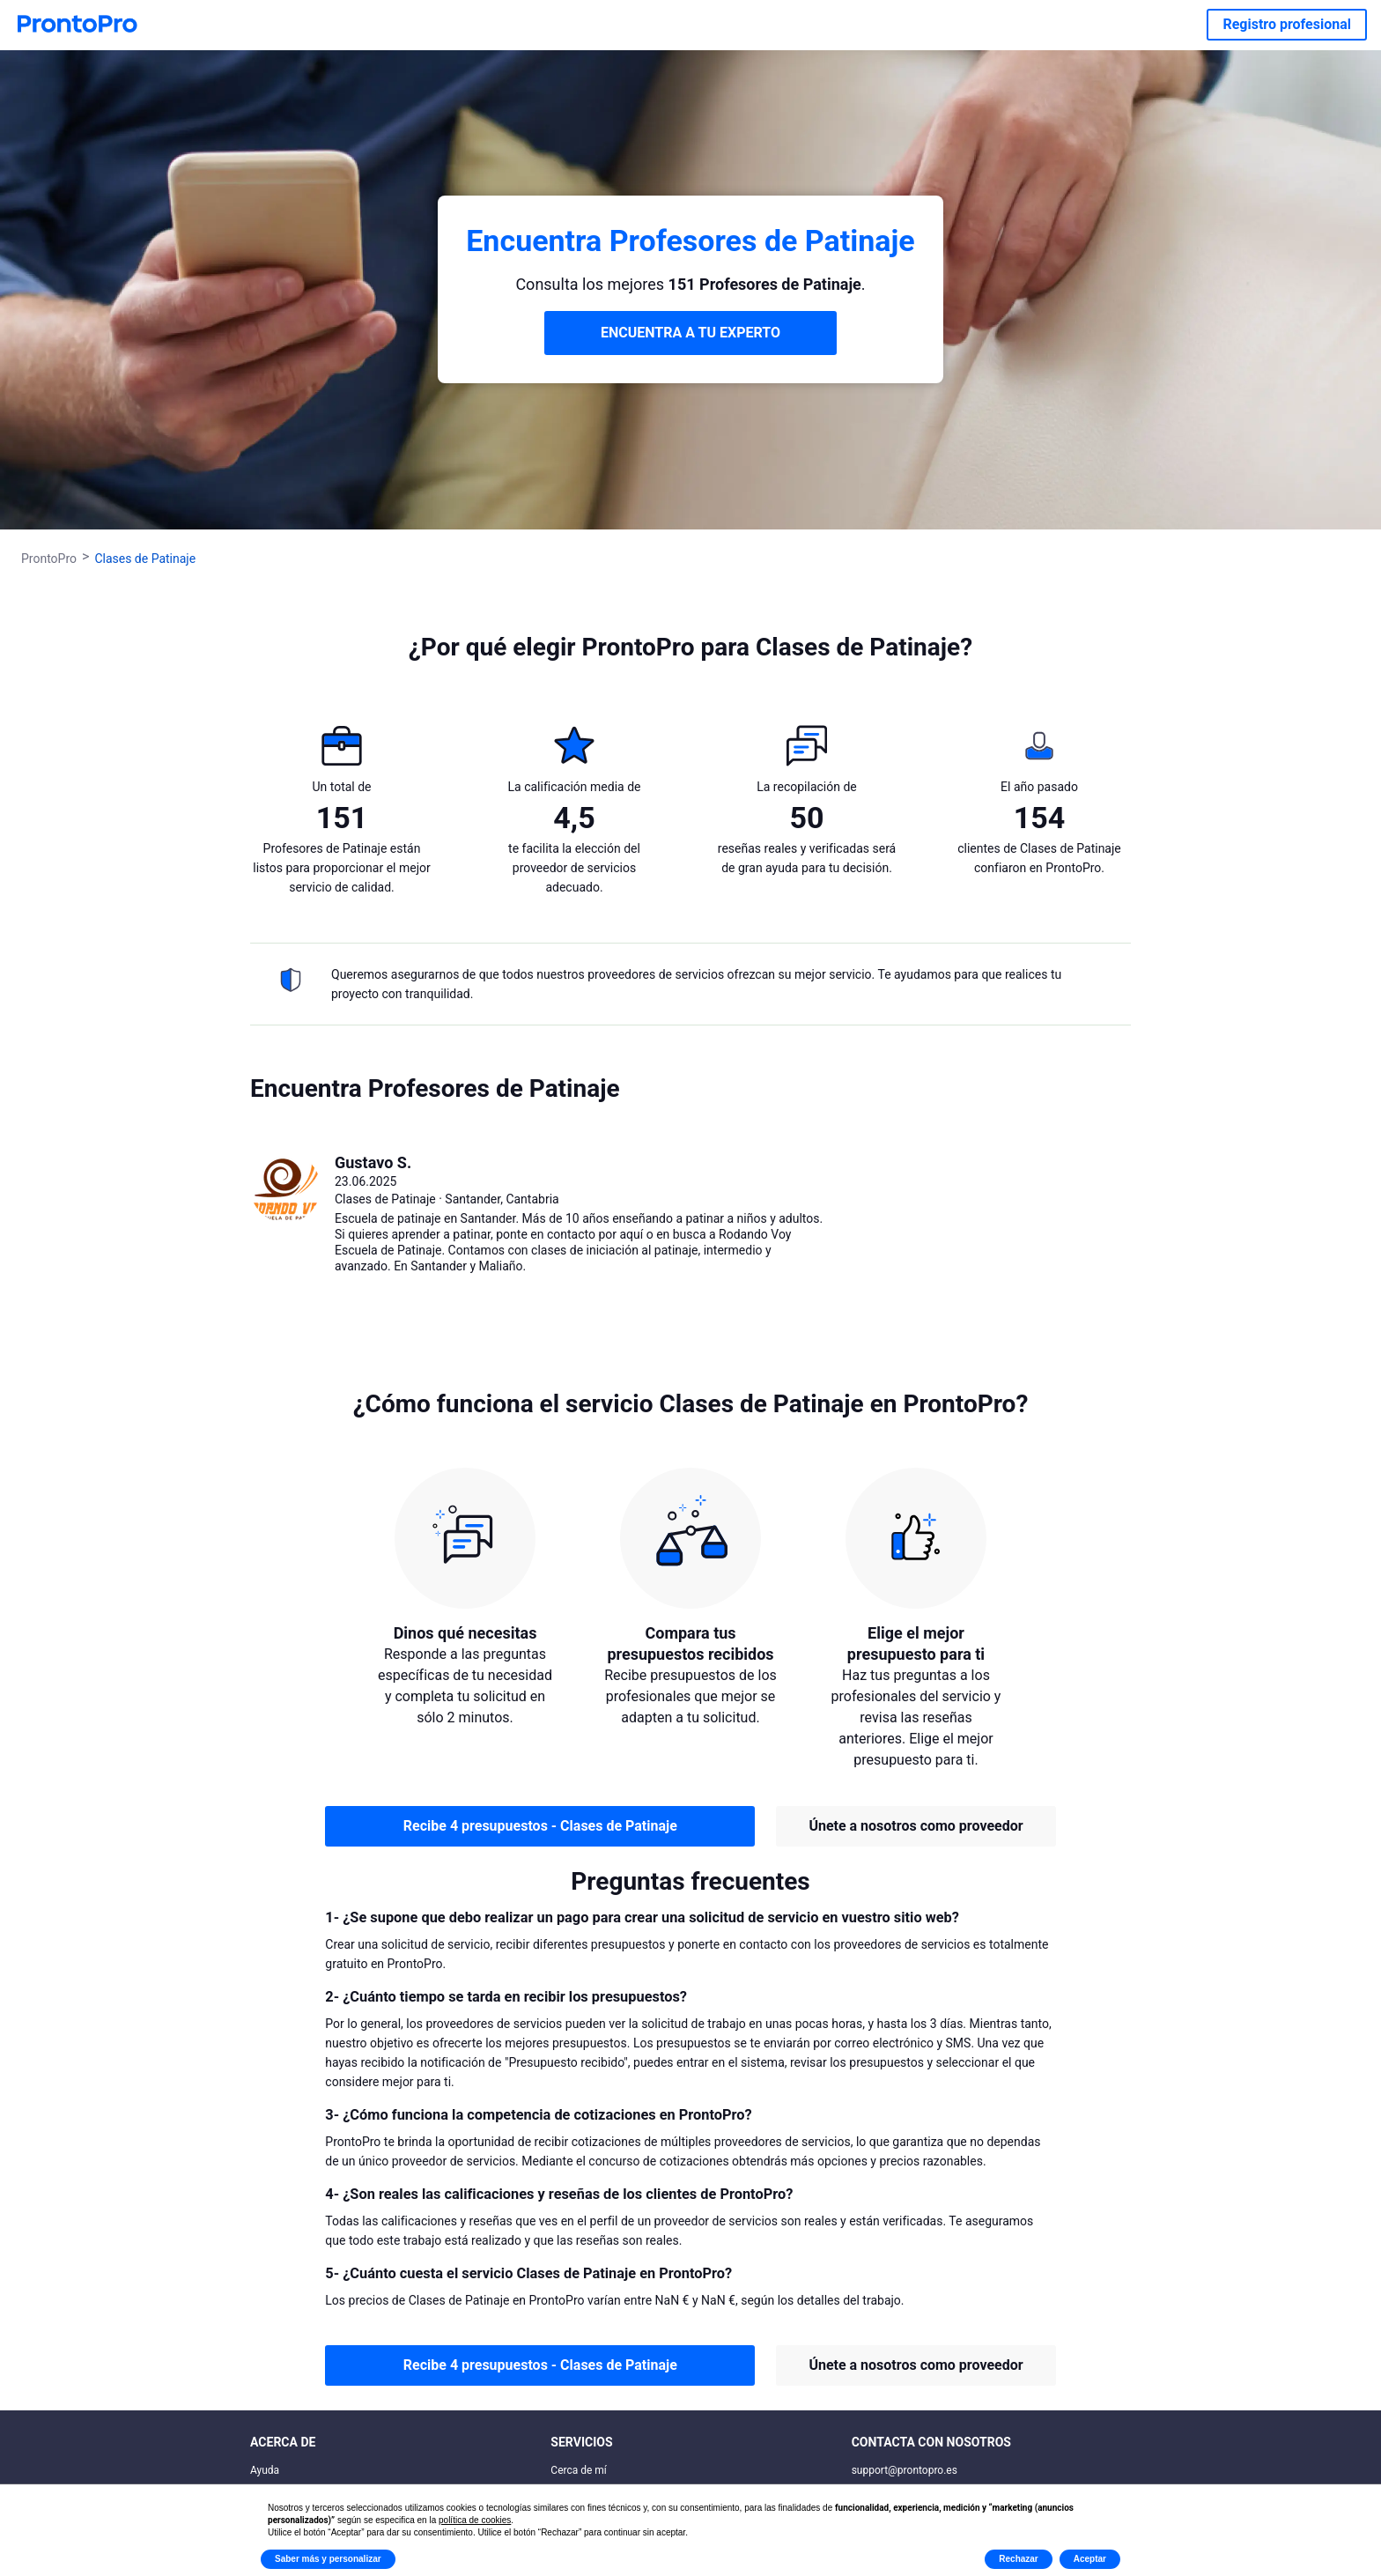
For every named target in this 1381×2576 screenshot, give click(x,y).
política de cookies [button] (475, 2520)
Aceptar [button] (1090, 2559)
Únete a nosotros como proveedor (916, 1825)
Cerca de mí (578, 2470)
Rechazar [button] (1018, 2559)
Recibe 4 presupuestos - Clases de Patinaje (540, 1825)
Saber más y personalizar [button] (328, 2559)
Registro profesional (1286, 24)
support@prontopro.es (904, 2470)
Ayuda (264, 2470)
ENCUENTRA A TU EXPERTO (690, 332)
